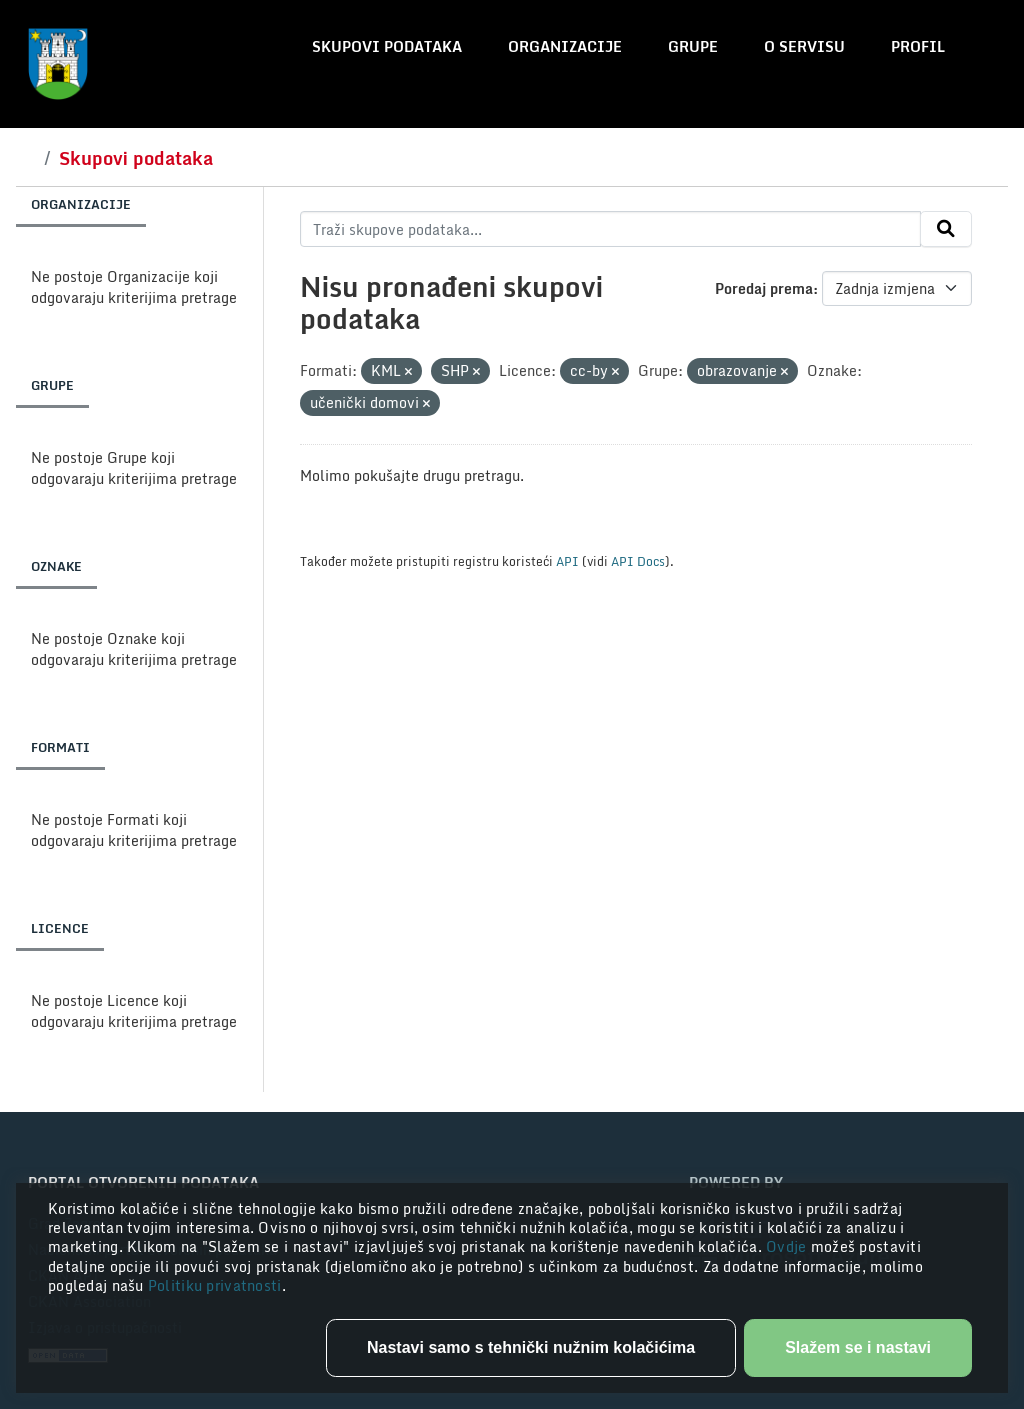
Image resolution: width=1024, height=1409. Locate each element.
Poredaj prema (764, 288)
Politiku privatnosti (215, 1285)
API (567, 561)
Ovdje (788, 1246)
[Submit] (946, 229)
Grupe (693, 46)
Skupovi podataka (387, 46)
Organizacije (565, 46)
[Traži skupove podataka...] (610, 229)
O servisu (804, 46)
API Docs (638, 561)
